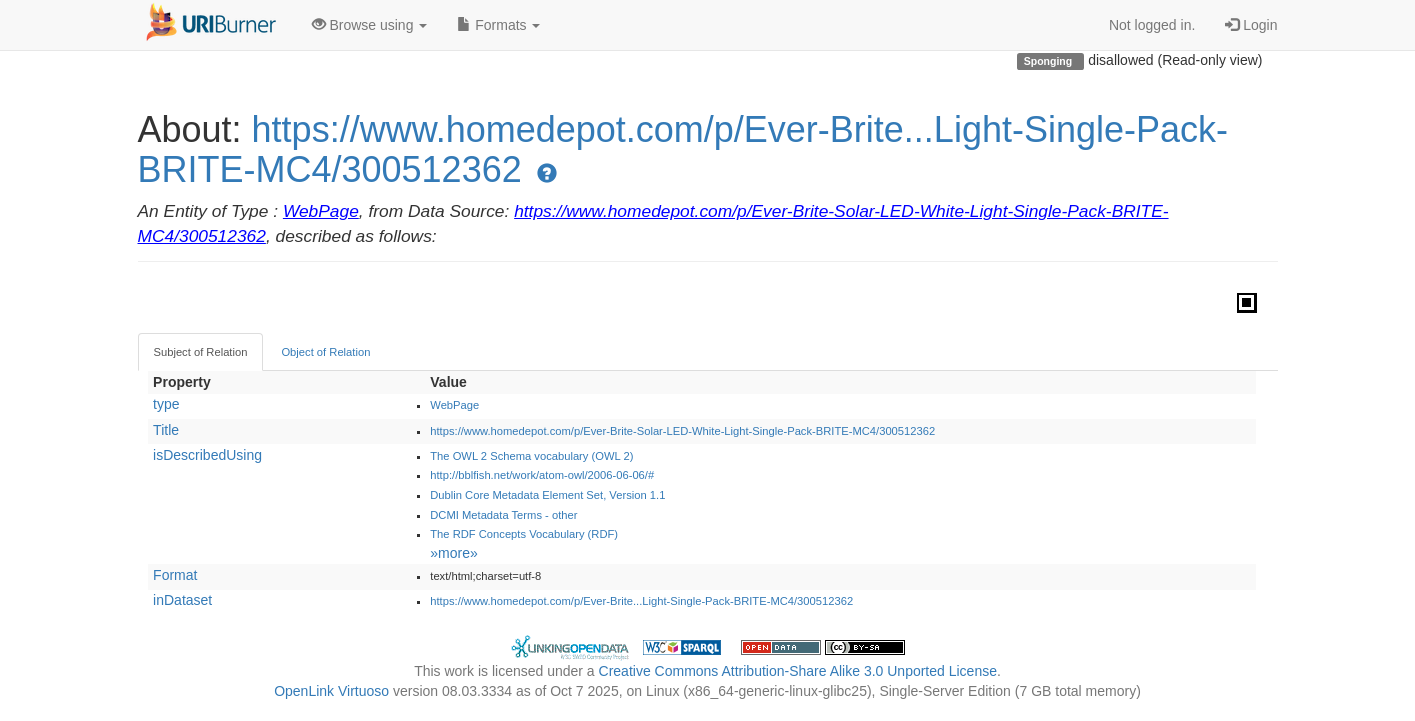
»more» (453, 553)
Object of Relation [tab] (325, 352)
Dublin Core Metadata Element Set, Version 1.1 (547, 495)
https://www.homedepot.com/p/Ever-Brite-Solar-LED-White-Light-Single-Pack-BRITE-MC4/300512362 (682, 431)
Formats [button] (498, 25)
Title (166, 430)
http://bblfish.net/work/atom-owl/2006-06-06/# (542, 475)
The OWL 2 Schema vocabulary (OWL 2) (531, 456)
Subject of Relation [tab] (201, 352)
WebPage (321, 211)
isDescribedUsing (207, 455)
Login (1251, 25)
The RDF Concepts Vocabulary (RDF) (524, 534)
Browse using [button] (370, 25)
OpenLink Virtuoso (331, 691)
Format (175, 575)
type (166, 404)
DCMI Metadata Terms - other (503, 515)
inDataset (182, 600)
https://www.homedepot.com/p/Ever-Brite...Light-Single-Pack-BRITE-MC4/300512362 (683, 149)
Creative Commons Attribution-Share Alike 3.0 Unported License (798, 671)
